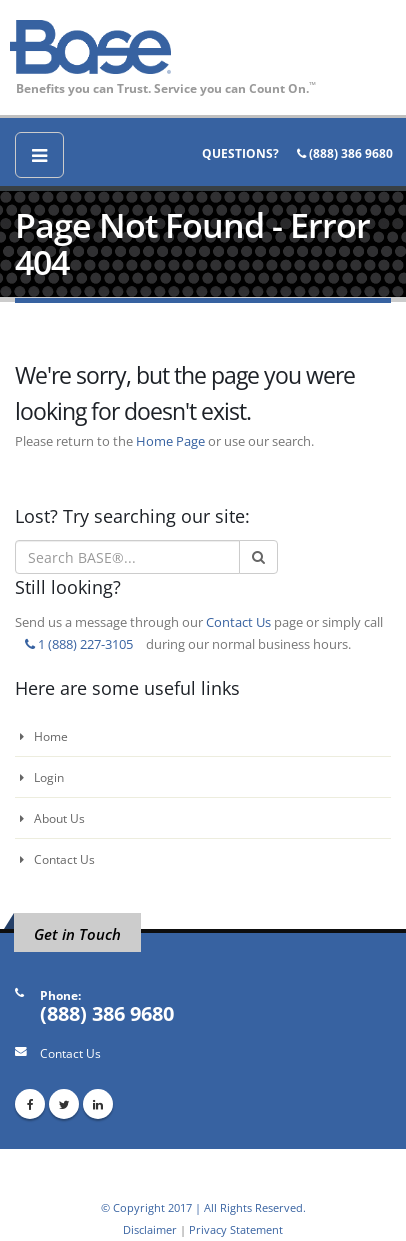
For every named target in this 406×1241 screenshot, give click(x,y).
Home (44, 736)
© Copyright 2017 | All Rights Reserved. (203, 1207)
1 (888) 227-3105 (79, 644)
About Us (52, 818)
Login (42, 777)
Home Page (170, 441)
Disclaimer (150, 1229)
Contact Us (238, 622)
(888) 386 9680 (345, 153)
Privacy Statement (236, 1229)
